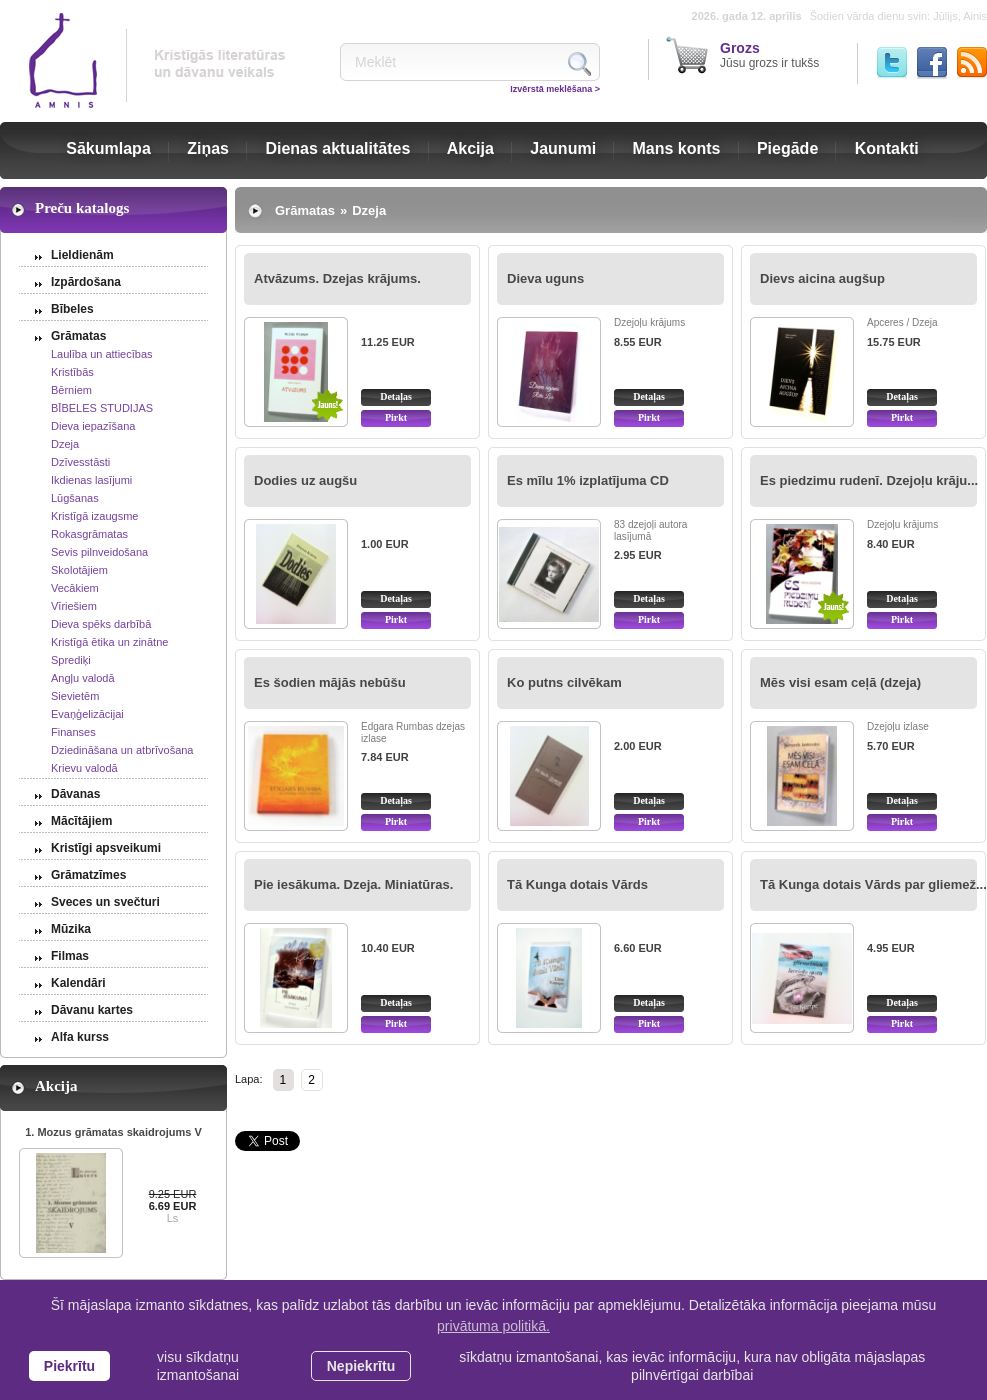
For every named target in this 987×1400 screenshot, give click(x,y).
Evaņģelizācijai (87, 714)
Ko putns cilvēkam (564, 682)
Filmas (70, 956)
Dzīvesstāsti (80, 462)
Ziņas (208, 148)
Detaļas (396, 396)
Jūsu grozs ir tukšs (769, 55)
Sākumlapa (108, 148)
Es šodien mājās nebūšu (330, 682)
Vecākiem (75, 588)
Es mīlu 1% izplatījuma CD (588, 480)
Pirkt (396, 417)
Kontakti (887, 148)
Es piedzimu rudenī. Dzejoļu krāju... (869, 480)
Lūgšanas (75, 498)
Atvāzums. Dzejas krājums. (337, 278)
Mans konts (677, 148)
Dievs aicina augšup (822, 278)
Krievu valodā (84, 768)
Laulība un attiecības (102, 354)
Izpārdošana (86, 282)
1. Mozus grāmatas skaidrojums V (113, 1132)
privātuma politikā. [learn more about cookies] (493, 1326)
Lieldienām (82, 255)
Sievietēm (75, 696)
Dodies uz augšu (305, 480)
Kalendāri (78, 983)
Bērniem (71, 390)
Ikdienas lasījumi (91, 480)
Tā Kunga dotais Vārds (577, 884)
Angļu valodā (83, 678)
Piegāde (787, 148)
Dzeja (65, 444)
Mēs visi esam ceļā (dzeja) (840, 682)
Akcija (470, 148)
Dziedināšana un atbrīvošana (122, 750)
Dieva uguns (545, 278)
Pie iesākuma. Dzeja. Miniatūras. (353, 884)
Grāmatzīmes (88, 875)
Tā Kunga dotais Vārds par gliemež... (873, 884)
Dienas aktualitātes (337, 148)
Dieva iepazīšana (93, 426)
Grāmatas (78, 336)
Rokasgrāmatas (89, 534)
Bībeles (72, 309)
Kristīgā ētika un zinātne (109, 642)
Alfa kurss (80, 1037)
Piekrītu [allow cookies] (69, 1366)
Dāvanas (75, 794)
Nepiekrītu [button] (361, 1366)
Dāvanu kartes (92, 1010)
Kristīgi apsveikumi (106, 848)
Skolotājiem (79, 570)
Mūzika (71, 929)
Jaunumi (563, 148)
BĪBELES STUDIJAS (102, 408)
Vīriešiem (74, 606)
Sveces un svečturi (105, 902)
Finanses (73, 732)
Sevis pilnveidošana (99, 552)
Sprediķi (71, 660)
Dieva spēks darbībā (101, 624)
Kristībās (72, 372)
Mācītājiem (81, 821)
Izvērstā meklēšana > (555, 89)
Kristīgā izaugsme (94, 516)
